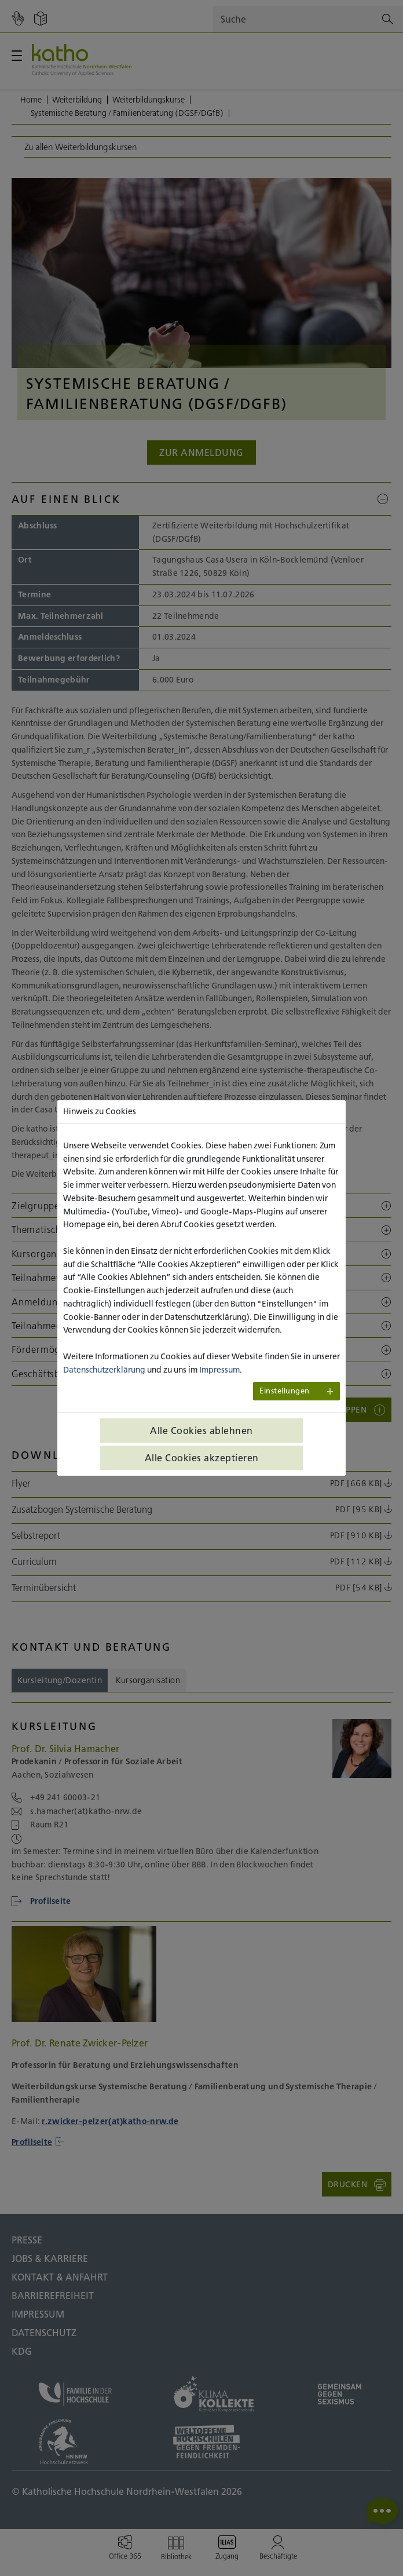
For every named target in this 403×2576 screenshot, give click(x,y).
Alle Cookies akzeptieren (202, 1458)
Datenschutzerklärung (104, 1369)
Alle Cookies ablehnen (201, 1430)
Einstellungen (284, 1391)
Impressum (219, 1369)
